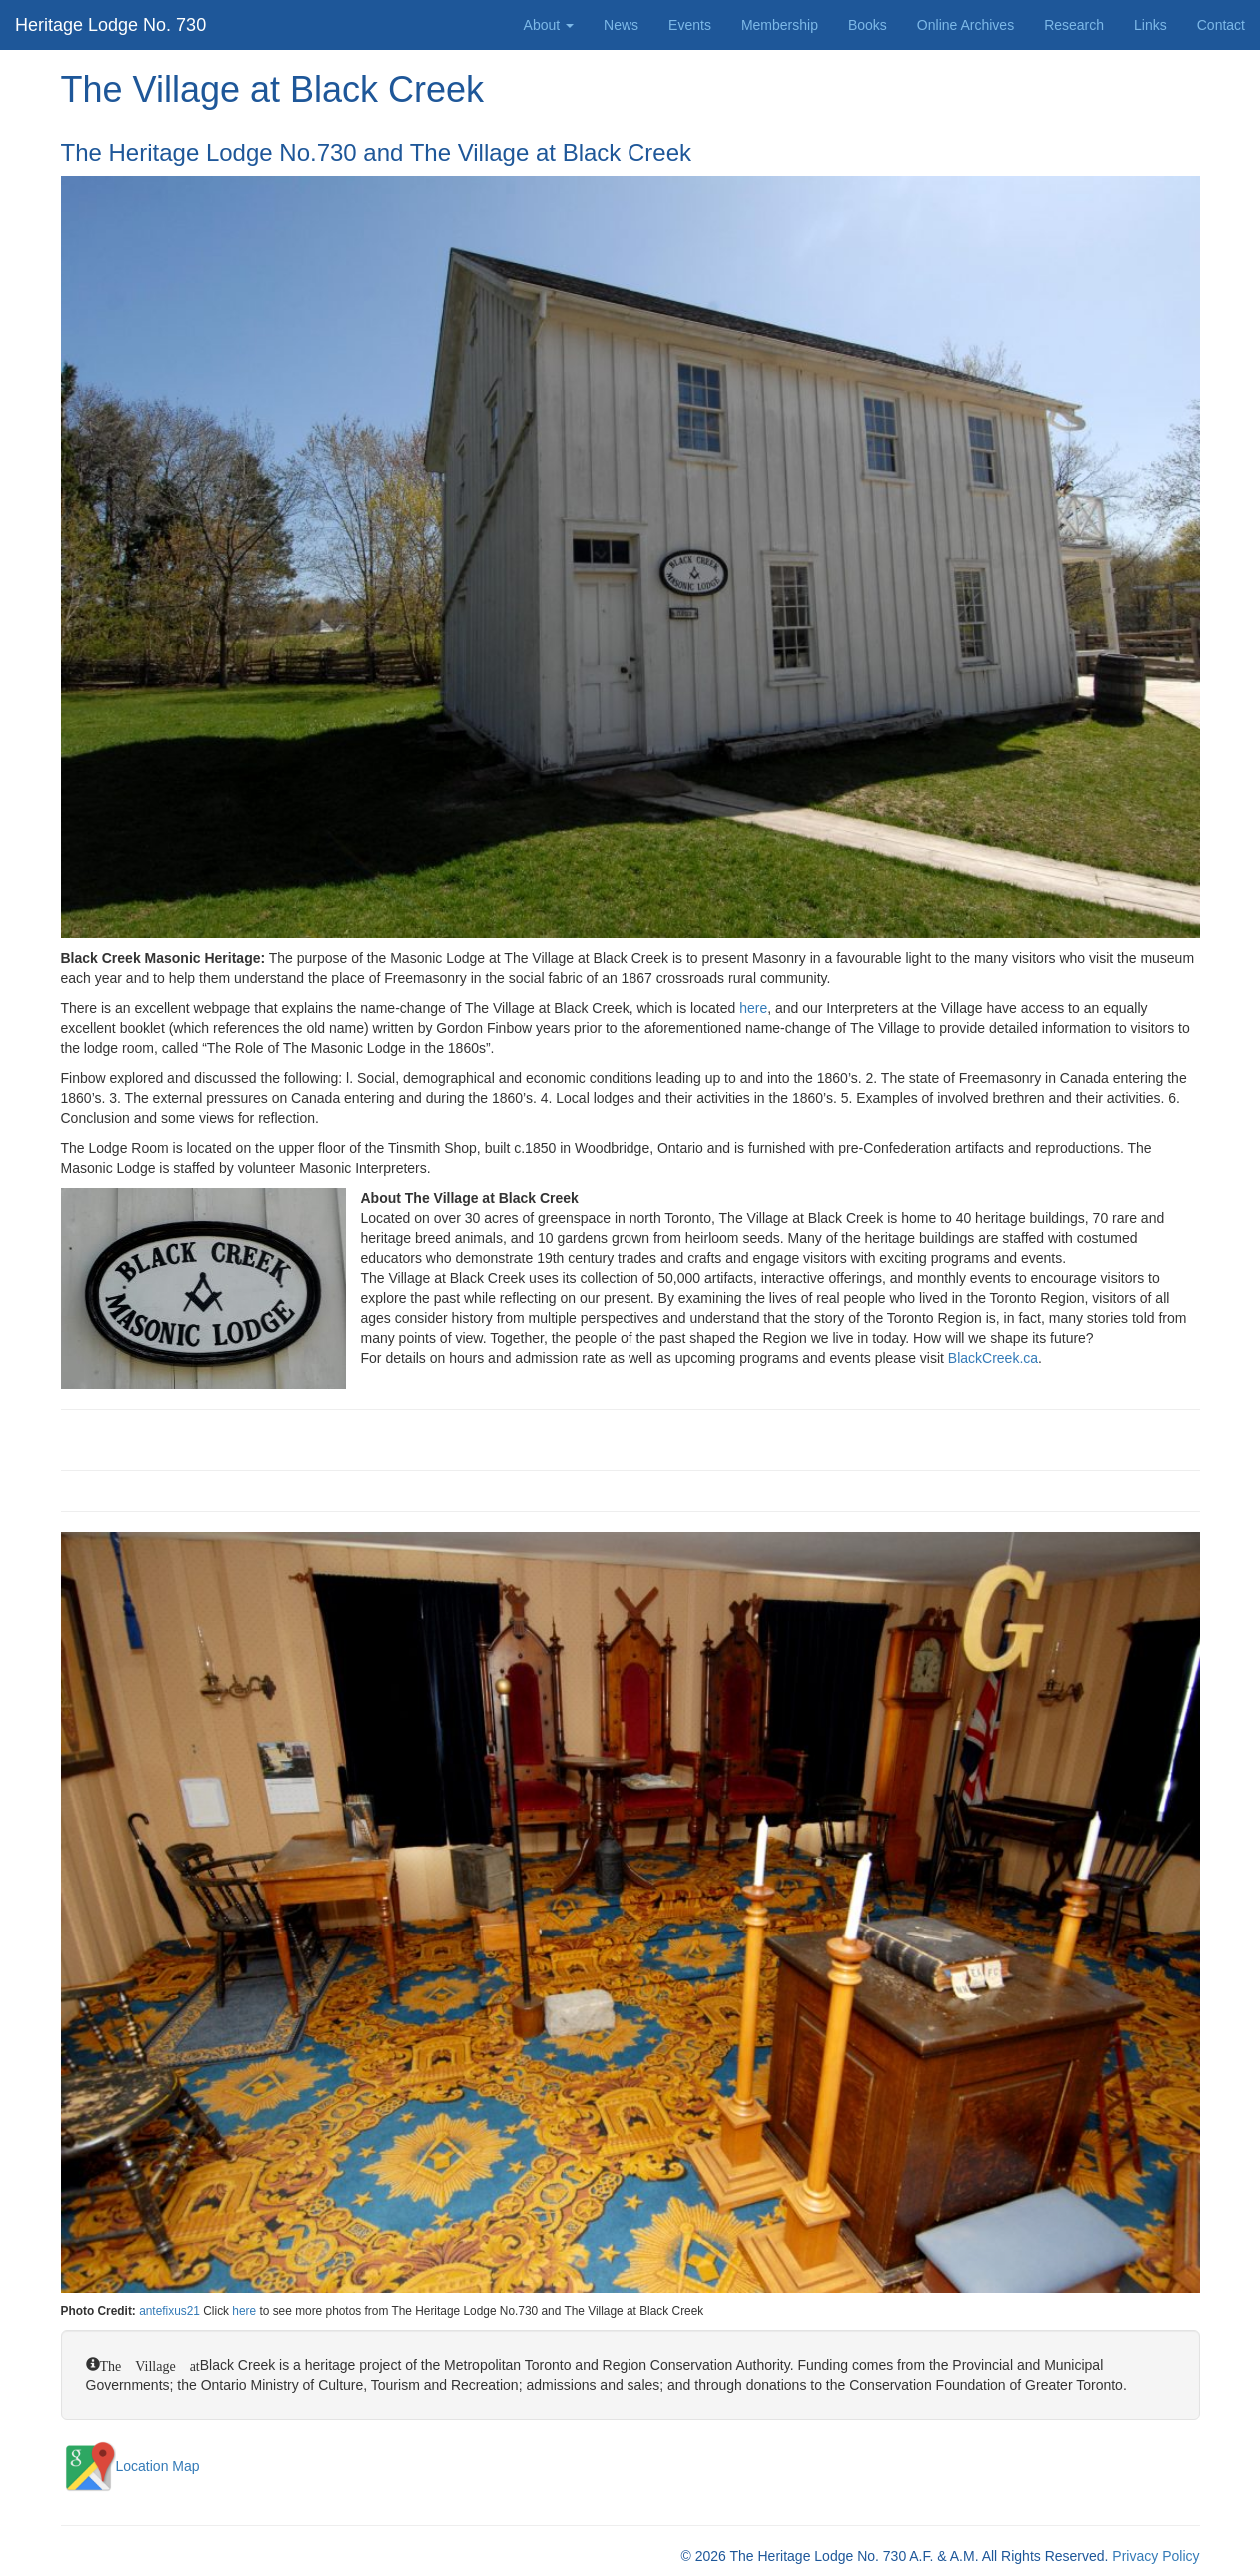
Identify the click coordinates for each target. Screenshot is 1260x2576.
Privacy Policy (1155, 2556)
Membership (779, 25)
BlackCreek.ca (993, 1358)
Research (1074, 25)
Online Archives (965, 25)
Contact (1221, 25)
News (621, 25)
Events (689, 25)
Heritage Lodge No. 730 (110, 25)
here (753, 1008)
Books (867, 25)
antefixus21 (169, 2311)
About (549, 25)
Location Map (130, 2466)
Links (1150, 25)
